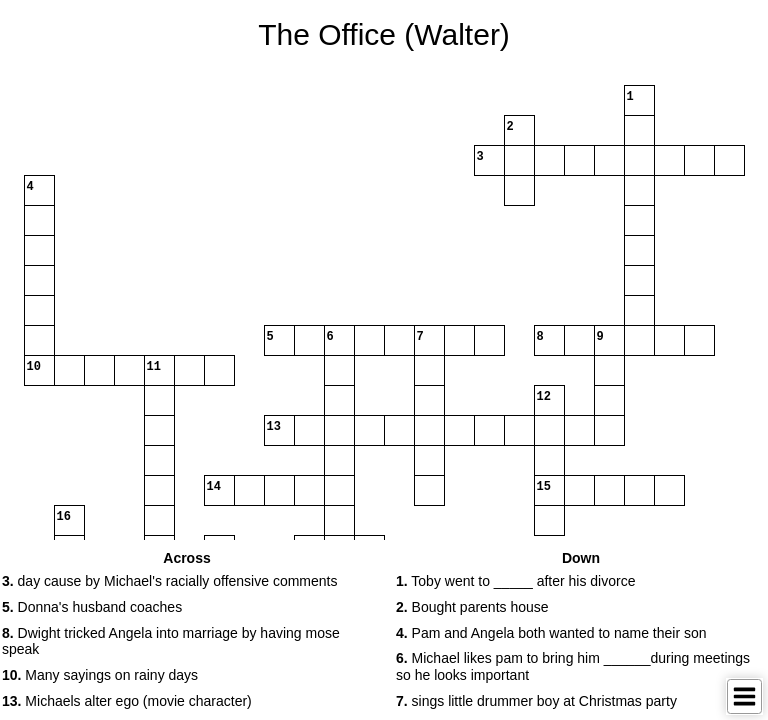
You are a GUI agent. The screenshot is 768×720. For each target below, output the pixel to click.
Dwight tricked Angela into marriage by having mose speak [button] (171, 641)
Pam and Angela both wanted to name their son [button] (551, 633)
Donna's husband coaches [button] (92, 607)
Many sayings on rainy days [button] (100, 675)
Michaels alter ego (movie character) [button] (127, 701)
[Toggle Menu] (744, 696)
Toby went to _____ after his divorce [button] (515, 581)
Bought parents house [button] (472, 607)
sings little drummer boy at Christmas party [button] (536, 701)
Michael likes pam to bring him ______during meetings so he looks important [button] (573, 666)
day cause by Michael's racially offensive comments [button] (169, 581)
